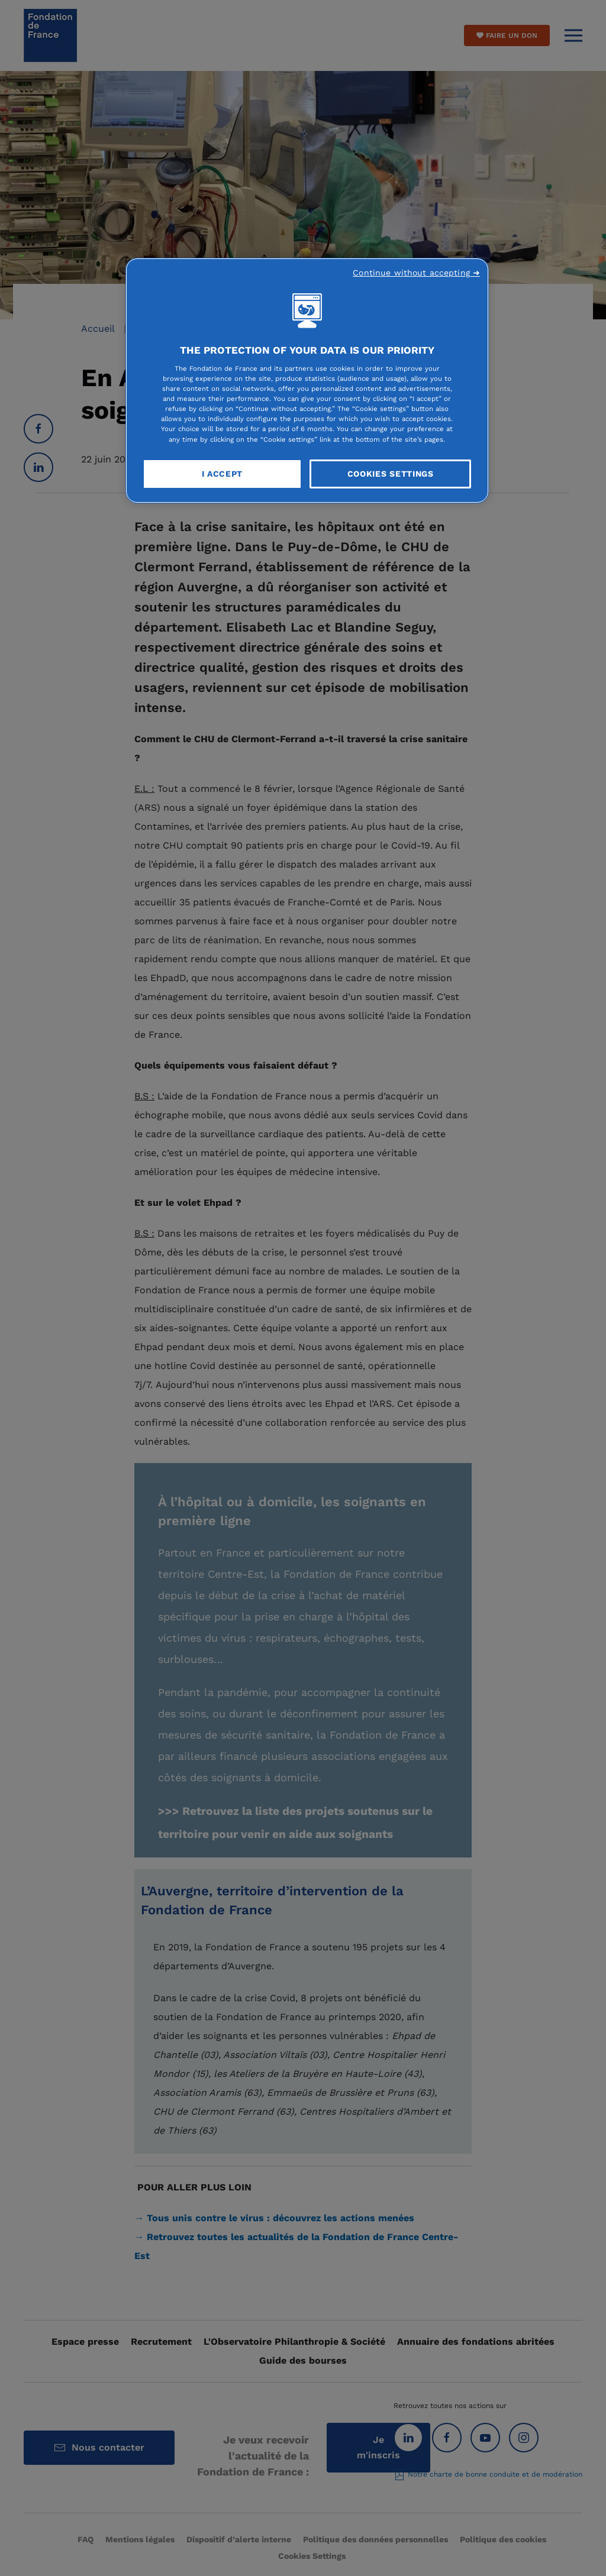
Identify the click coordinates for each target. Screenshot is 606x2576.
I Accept (222, 473)
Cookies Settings (390, 473)
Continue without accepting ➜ (416, 272)
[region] (307, 381)
